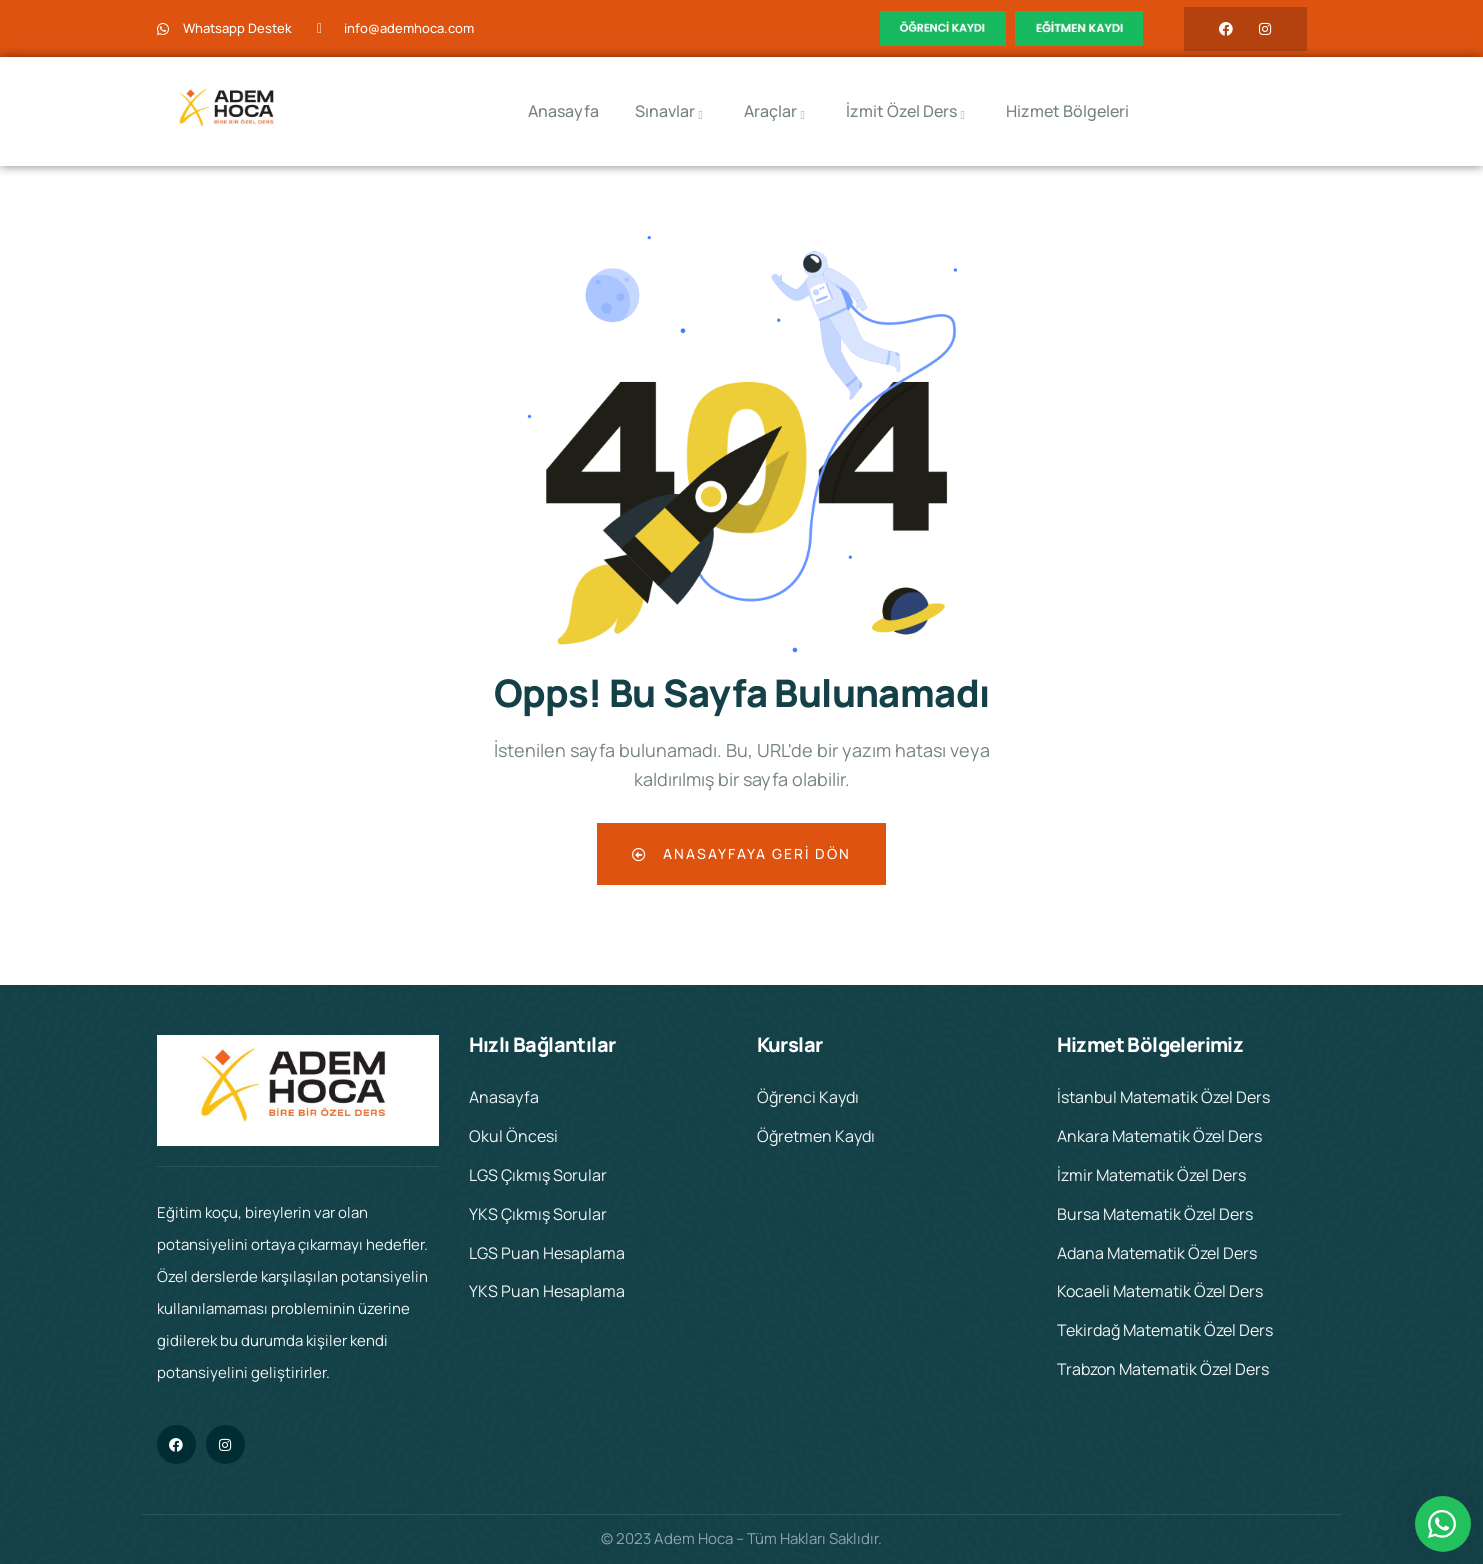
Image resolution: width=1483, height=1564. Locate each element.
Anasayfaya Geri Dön (741, 853)
